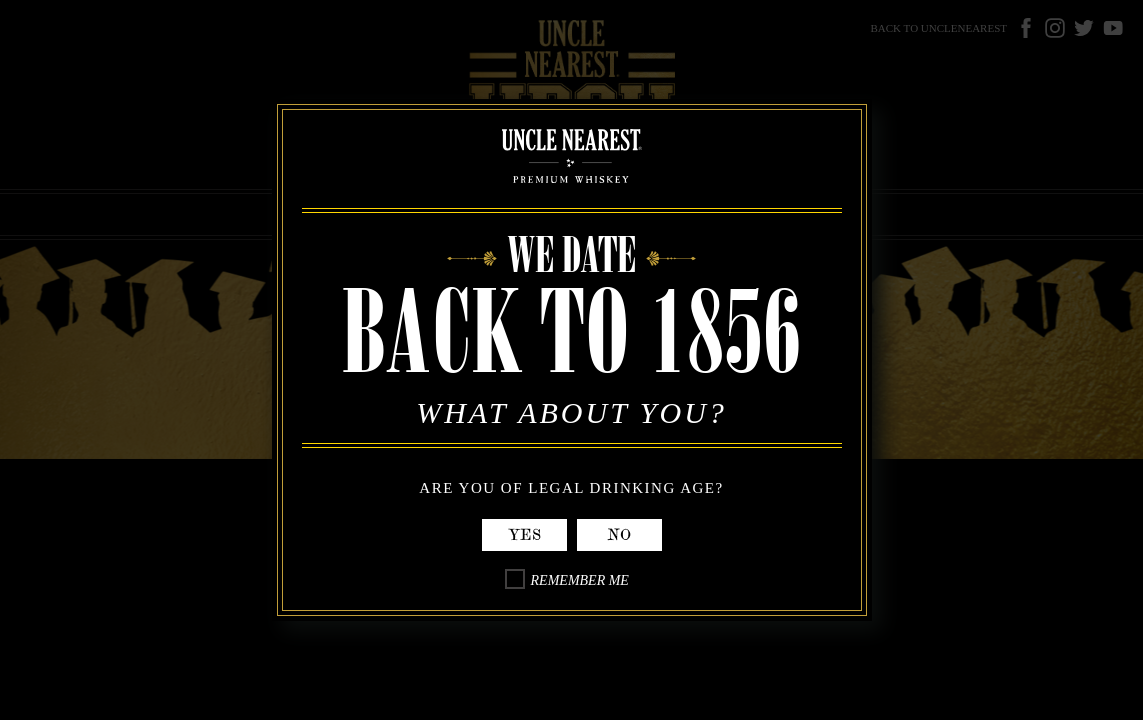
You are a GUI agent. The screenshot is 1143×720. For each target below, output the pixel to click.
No (619, 535)
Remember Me (580, 580)
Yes (524, 535)
